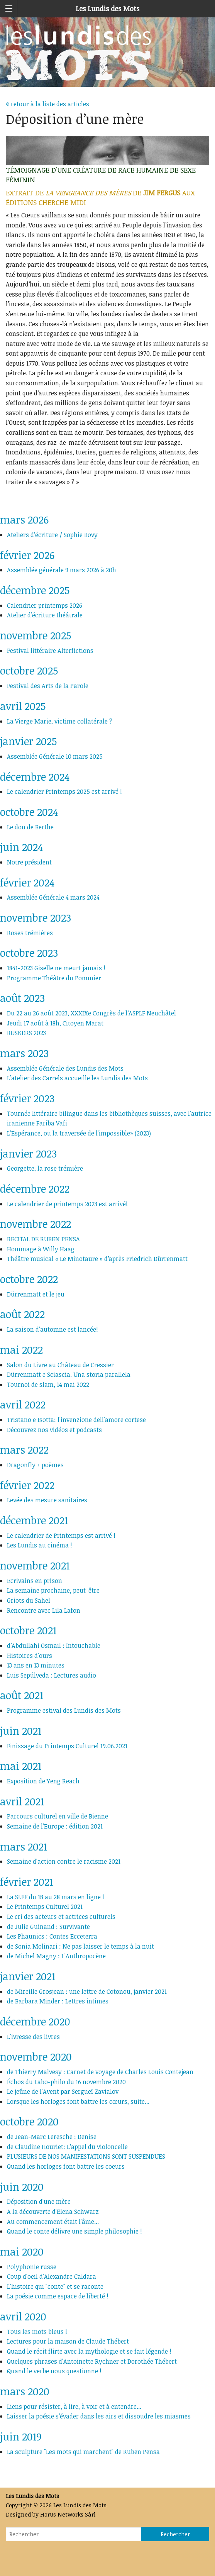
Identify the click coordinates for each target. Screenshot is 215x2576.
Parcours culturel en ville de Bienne (57, 1816)
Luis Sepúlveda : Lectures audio (51, 1675)
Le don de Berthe (30, 827)
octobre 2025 (29, 670)
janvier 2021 (27, 1976)
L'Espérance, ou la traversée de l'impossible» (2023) (79, 1133)
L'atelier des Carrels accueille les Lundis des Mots (77, 1078)
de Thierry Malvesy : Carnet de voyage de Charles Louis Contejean (100, 2072)
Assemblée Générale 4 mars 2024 (53, 897)
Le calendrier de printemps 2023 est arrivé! (67, 1204)
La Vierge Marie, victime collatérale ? (59, 721)
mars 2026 (24, 519)
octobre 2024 (29, 812)
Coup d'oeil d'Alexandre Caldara (51, 2276)
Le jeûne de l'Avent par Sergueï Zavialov (63, 2091)
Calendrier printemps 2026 (44, 605)
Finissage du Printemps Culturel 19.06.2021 (67, 1746)
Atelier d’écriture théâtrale (45, 615)
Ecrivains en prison (34, 1580)
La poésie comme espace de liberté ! (57, 2296)
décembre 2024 (34, 776)
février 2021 (26, 1881)
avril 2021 (22, 1801)
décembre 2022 (34, 1188)
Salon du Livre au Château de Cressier (60, 1365)
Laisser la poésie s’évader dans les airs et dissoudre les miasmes (99, 2416)
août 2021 (21, 1695)
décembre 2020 (35, 2021)
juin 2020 (22, 2186)
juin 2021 (20, 1731)
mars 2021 (23, 1846)
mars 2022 (24, 1449)
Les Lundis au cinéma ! (39, 1545)
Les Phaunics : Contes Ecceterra (52, 1936)
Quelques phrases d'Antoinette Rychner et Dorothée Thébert (92, 2361)
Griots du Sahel (28, 1600)
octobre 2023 (29, 953)
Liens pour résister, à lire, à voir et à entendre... (74, 2406)
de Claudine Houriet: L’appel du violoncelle (67, 2146)
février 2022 (27, 1485)
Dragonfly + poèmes (35, 1465)
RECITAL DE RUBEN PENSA (43, 1239)
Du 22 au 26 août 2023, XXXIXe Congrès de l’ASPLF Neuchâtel (91, 1013)
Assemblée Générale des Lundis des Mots (65, 1068)
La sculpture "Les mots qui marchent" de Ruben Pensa (83, 2451)
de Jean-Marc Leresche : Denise (51, 2136)
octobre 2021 (28, 1630)
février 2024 (27, 882)
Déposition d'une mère (39, 2201)
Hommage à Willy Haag (40, 1249)
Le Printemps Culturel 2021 (45, 1906)
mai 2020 (22, 2251)
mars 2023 (24, 1053)
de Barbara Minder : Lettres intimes (57, 2001)
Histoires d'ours (29, 1655)
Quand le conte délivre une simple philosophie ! (74, 2231)
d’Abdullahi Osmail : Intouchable (53, 1645)
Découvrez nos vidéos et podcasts (54, 1429)
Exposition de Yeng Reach (43, 1781)
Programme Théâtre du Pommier (54, 978)
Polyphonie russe (31, 2266)
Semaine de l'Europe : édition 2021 (55, 1826)
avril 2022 (23, 1404)
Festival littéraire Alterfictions (50, 650)
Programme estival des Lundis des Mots (64, 1710)
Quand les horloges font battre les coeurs (66, 2166)
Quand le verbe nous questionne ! (54, 2371)
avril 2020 (23, 2316)
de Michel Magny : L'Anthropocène (56, 1956)
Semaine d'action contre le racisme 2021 (63, 1861)
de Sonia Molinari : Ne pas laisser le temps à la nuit (80, 1946)
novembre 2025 (35, 635)
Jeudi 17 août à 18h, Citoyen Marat (55, 1023)
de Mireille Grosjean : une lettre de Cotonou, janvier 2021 (87, 1991)
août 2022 (22, 1314)
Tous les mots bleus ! (37, 2331)
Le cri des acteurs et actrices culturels (61, 1916)
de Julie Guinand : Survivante (48, 1926)
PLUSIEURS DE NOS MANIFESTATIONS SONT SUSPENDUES (86, 2156)
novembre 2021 (34, 1565)
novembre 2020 (36, 2056)
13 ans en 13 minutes (35, 1665)
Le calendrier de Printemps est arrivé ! (61, 1535)
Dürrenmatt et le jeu (35, 1294)
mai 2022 (21, 1349)
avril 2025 (23, 706)
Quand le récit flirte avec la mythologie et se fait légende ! (89, 2351)
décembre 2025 (34, 590)
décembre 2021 (34, 1520)
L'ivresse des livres (33, 2036)
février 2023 (27, 1098)
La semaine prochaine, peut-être (53, 1590)
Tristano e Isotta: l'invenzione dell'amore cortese (76, 1419)
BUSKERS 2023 (26, 1033)
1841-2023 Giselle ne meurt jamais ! (56, 968)
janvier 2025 (28, 741)
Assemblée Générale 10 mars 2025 (55, 756)
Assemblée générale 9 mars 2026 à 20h (61, 570)
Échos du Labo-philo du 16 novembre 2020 (66, 2082)
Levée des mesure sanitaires (47, 1500)
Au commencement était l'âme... (53, 2221)
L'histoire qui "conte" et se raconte (55, 2286)
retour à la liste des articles (47, 104)
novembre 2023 (35, 917)
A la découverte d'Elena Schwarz (53, 2211)
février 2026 (27, 555)
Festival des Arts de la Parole (47, 685)
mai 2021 (20, 1766)
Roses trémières (30, 933)
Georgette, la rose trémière (45, 1168)
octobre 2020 (29, 2121)
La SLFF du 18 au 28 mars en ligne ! (55, 1897)
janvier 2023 (28, 1153)
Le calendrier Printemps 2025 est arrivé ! (64, 791)
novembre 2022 (35, 1224)
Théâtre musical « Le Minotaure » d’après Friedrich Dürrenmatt (99, 1258)
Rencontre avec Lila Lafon (43, 1610)
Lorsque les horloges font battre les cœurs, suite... (78, 2101)
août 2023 (22, 998)
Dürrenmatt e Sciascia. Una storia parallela (68, 1374)
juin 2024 (21, 847)
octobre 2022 (29, 1279)
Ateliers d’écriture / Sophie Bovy (52, 534)
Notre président (29, 862)
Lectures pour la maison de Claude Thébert (68, 2341)
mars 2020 (24, 2391)
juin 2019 (21, 2436)
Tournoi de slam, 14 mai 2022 (48, 1384)
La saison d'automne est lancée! (52, 1329)
